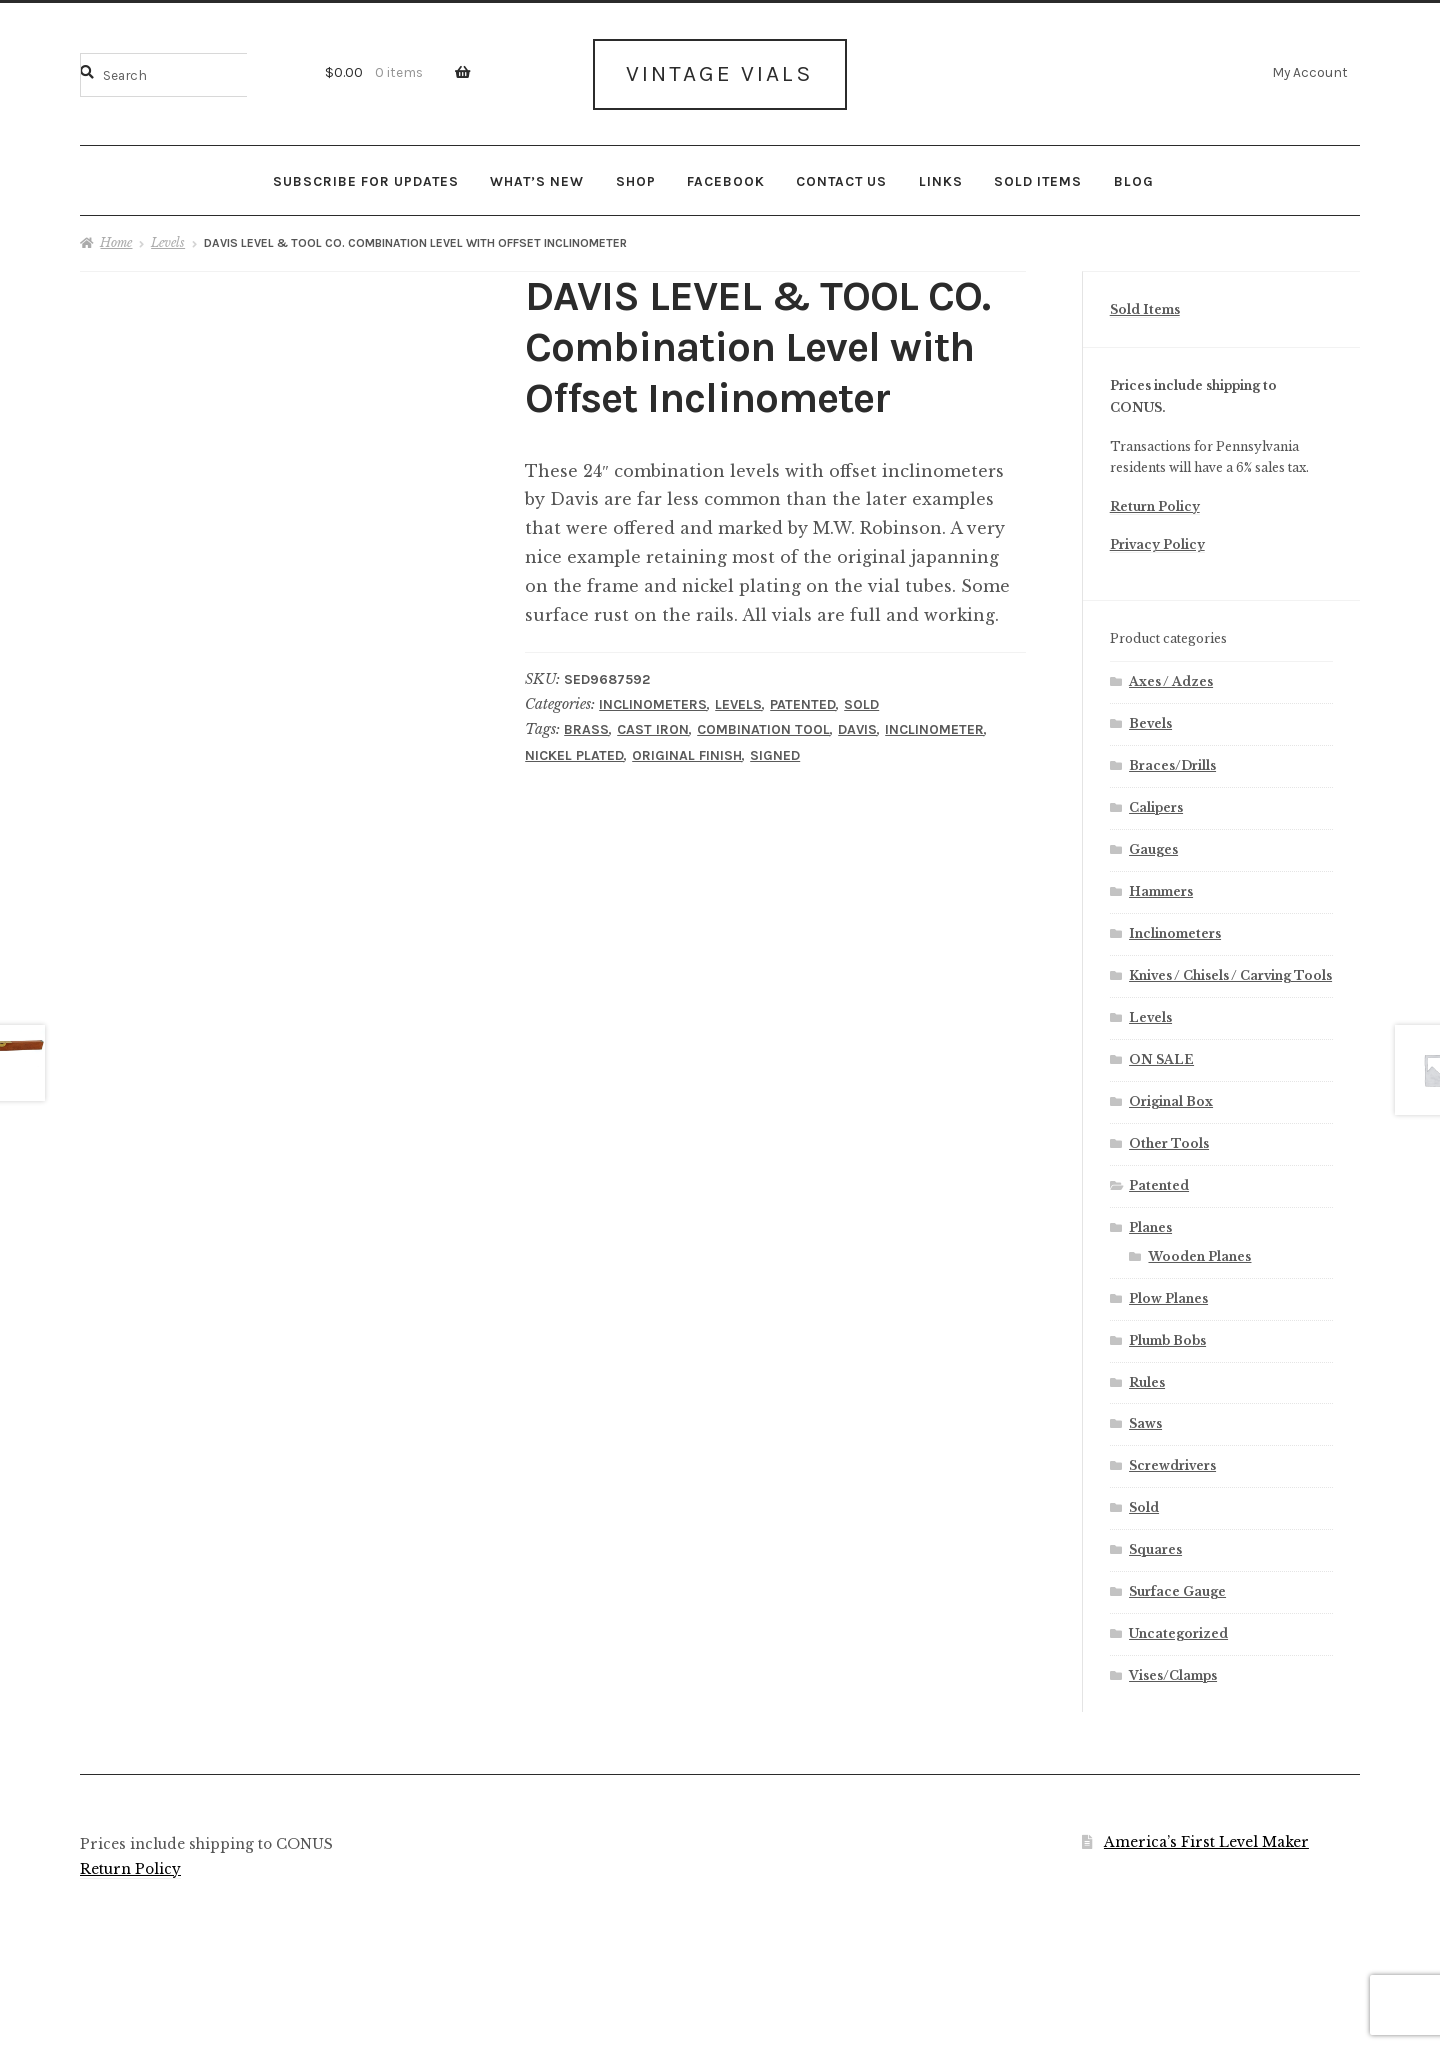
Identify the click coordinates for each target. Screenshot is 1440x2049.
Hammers (1161, 889)
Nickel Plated (574, 753)
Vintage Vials (720, 73)
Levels (168, 241)
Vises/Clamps (1173, 1673)
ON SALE (1161, 1057)
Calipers (1156, 805)
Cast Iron (653, 728)
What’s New (537, 179)
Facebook (726, 179)
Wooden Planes (1199, 1254)
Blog (1134, 179)
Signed (775, 753)
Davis (857, 728)
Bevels (1150, 722)
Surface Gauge (1177, 1590)
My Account (1310, 72)
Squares (1155, 1548)
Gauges (1153, 847)
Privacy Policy (1157, 543)
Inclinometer (934, 728)
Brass (586, 728)
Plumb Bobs (1167, 1338)
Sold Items (1038, 179)
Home (116, 241)
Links (941, 179)
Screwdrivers (1172, 1464)
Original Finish (687, 753)
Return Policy (1155, 504)
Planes (1150, 1225)
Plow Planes (1168, 1296)
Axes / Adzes (1171, 680)
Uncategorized (1178, 1632)
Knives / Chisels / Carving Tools (1230, 973)
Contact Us (841, 179)
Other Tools (1169, 1141)
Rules (1147, 1380)
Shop (636, 179)
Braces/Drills (1172, 764)
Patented (803, 703)
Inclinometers (653, 703)
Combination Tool (763, 728)
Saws (1145, 1422)
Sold (861, 703)
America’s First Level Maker (1206, 1840)
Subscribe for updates (366, 179)
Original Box (1171, 1099)
